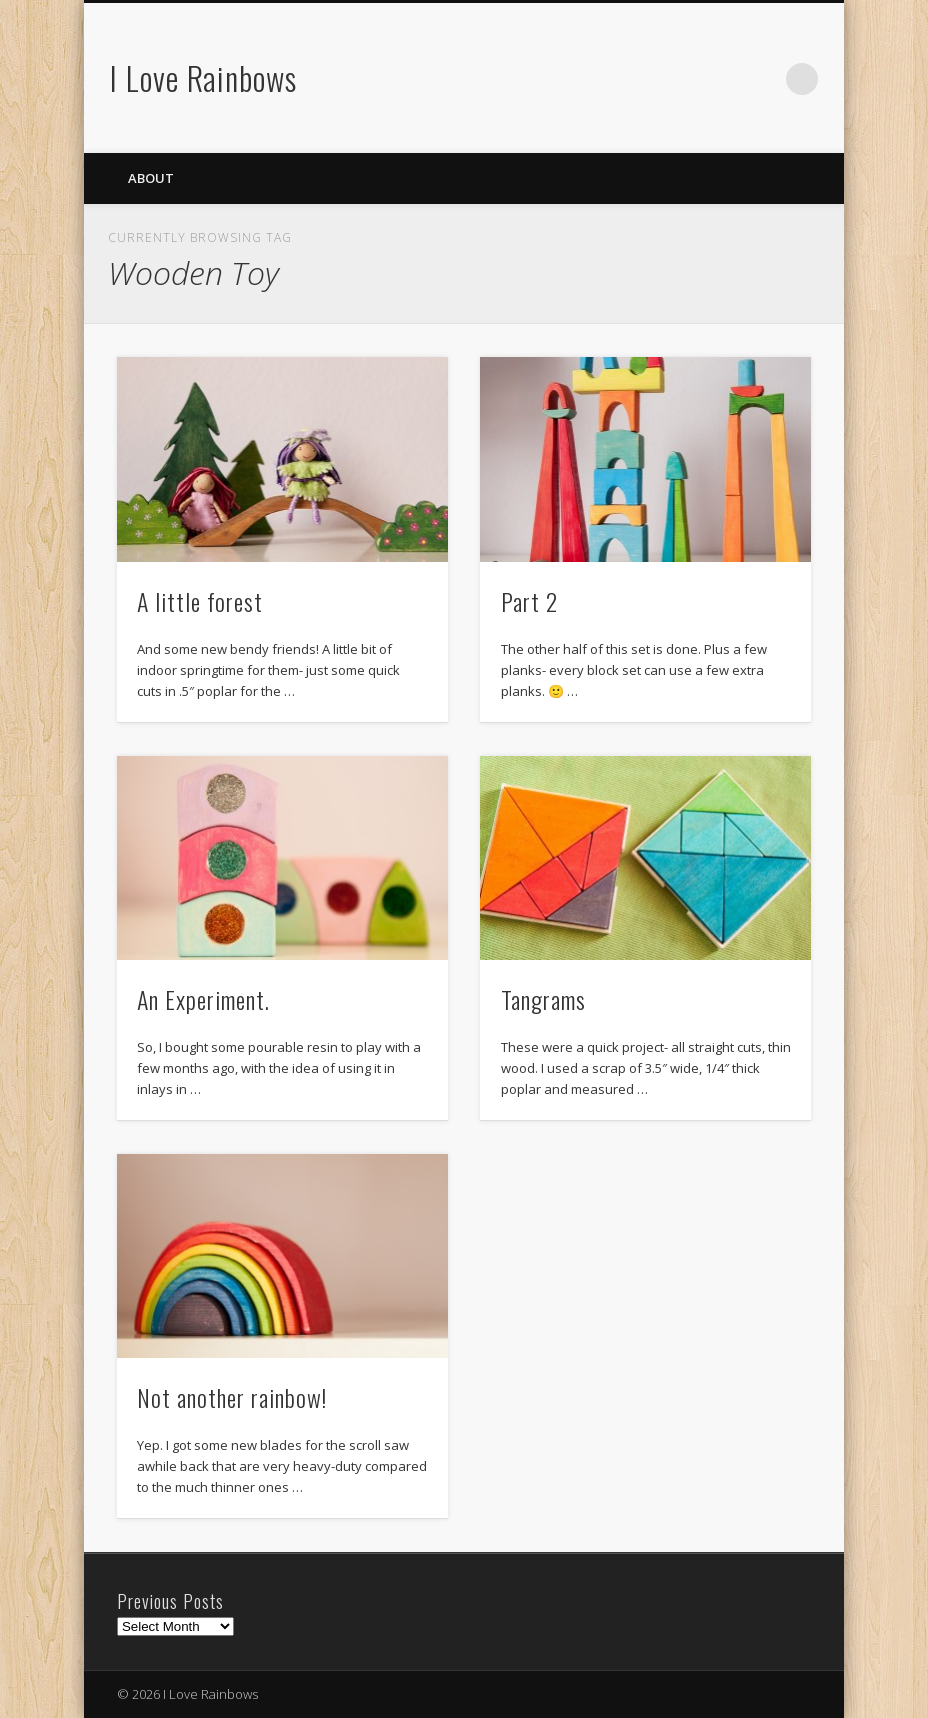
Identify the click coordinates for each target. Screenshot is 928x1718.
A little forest (200, 601)
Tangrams (543, 999)
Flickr (761, 79)
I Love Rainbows (203, 77)
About (151, 178)
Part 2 (529, 601)
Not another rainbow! (232, 1397)
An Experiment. (203, 999)
